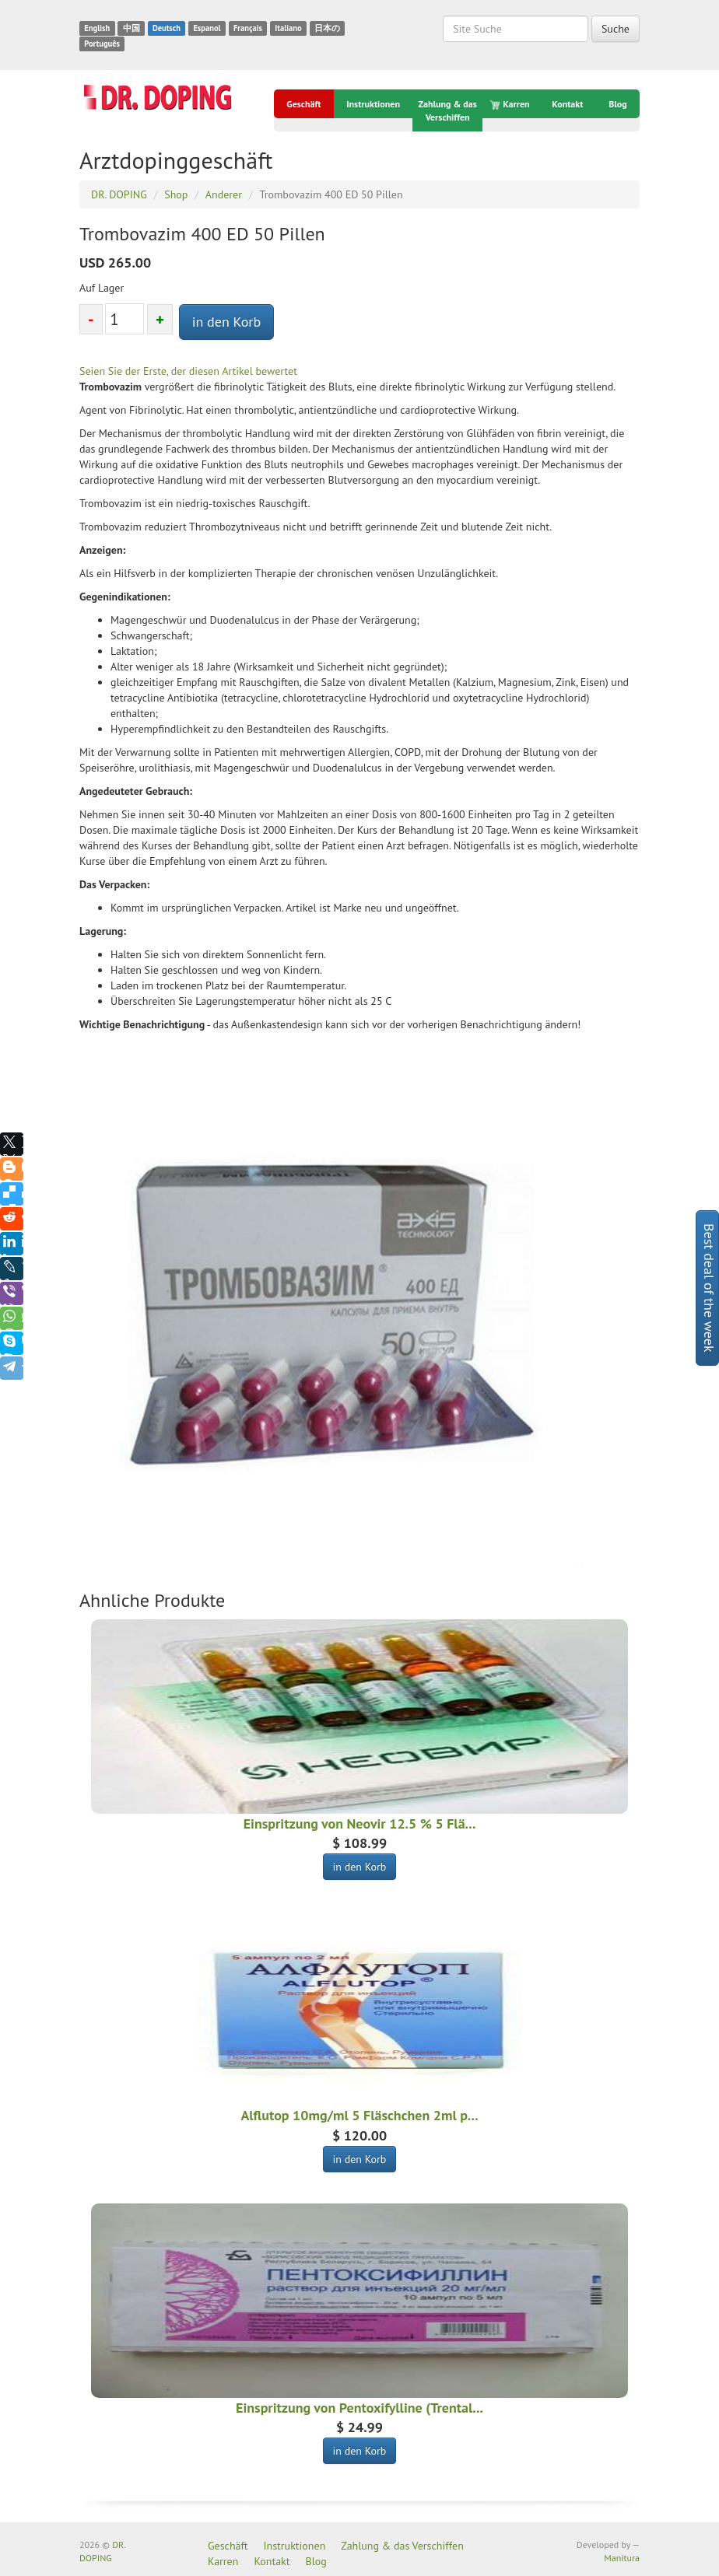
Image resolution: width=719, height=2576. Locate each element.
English (97, 28)
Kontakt (567, 104)
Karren (510, 104)
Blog (618, 104)
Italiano (288, 28)
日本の (327, 28)
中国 (131, 28)
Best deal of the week (709, 1288)
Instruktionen (373, 104)
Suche (616, 29)
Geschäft (303, 104)
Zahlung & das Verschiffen (448, 110)
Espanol (206, 28)
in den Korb (226, 322)
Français (247, 28)
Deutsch (167, 28)
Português (102, 43)
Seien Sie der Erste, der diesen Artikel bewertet (188, 371)
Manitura (622, 2558)
